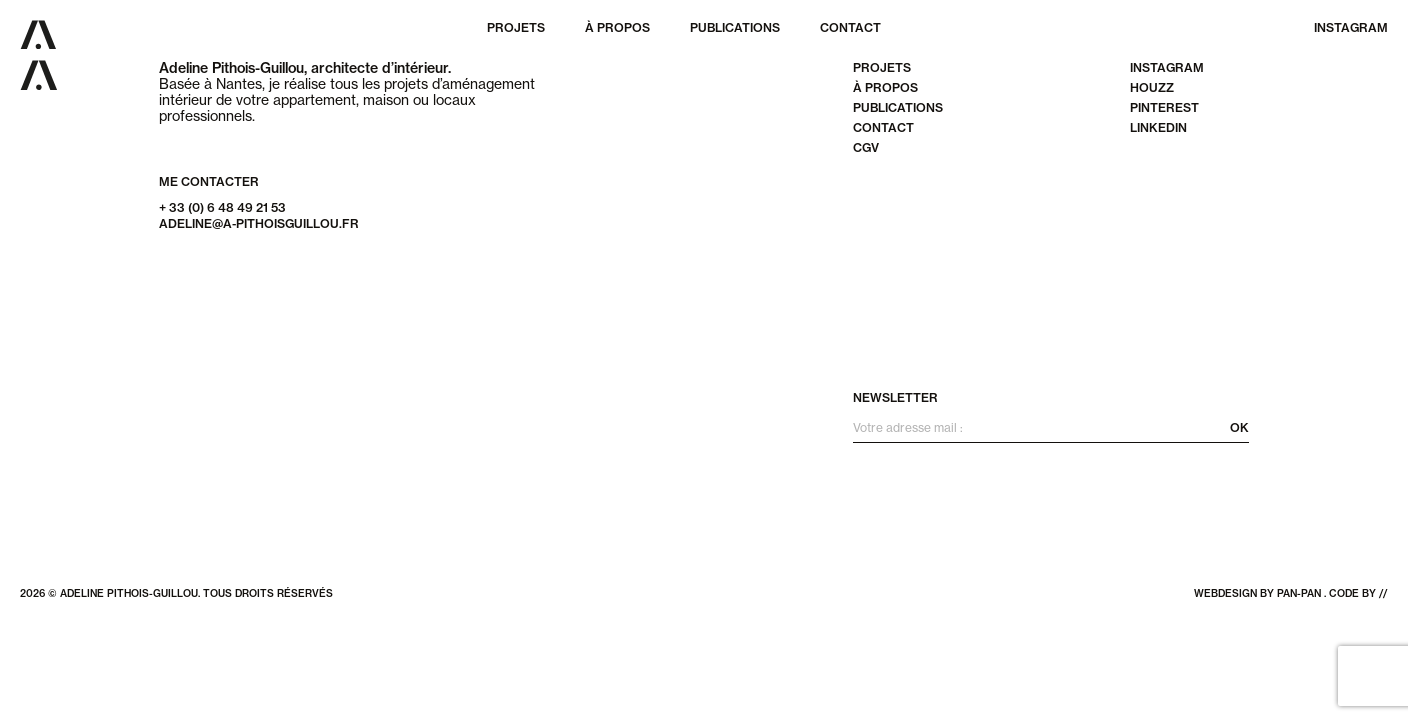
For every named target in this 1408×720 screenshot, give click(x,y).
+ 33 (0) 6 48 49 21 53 (222, 207)
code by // (1358, 593)
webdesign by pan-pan (1257, 593)
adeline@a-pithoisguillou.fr (259, 223)
